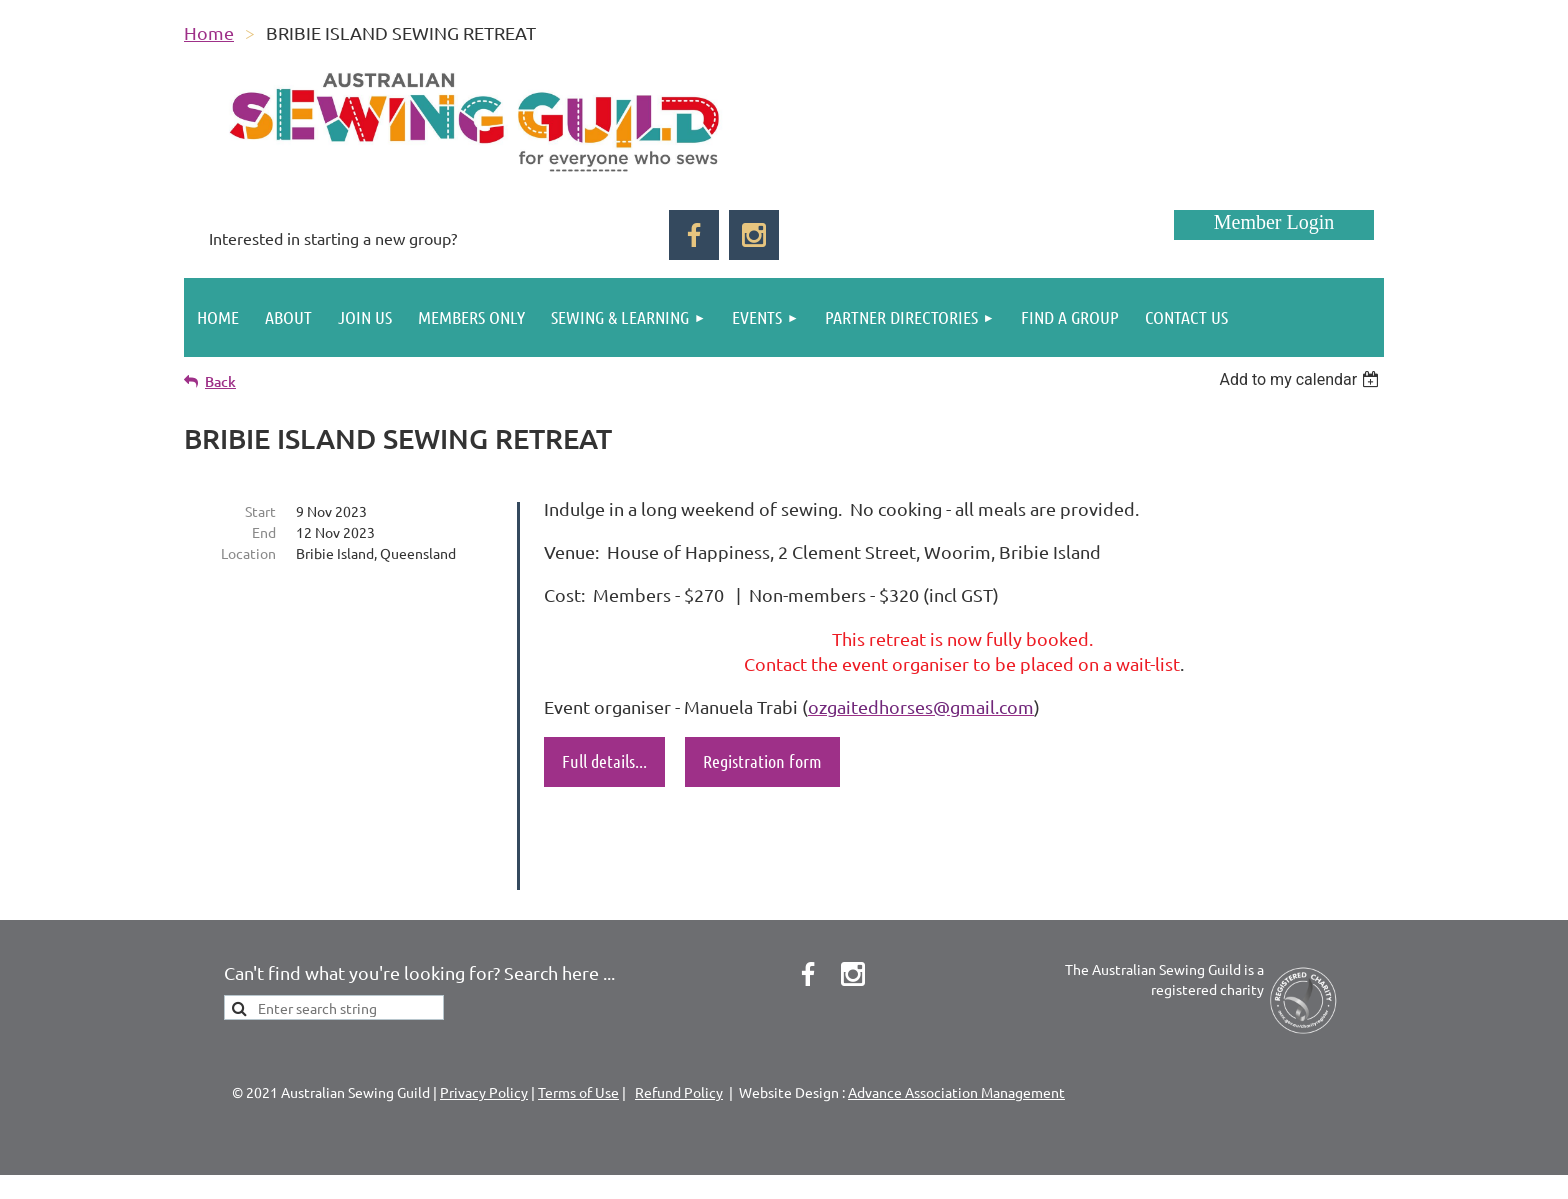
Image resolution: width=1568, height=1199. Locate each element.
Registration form (762, 761)
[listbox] (1301, 379)
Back (220, 381)
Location (248, 553)
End (264, 532)
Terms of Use (578, 1056)
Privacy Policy (484, 1056)
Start (260, 511)
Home (209, 32)
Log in (1274, 225)
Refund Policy (679, 1056)
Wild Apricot (1145, 1174)
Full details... (604, 761)
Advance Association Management (956, 1056)
